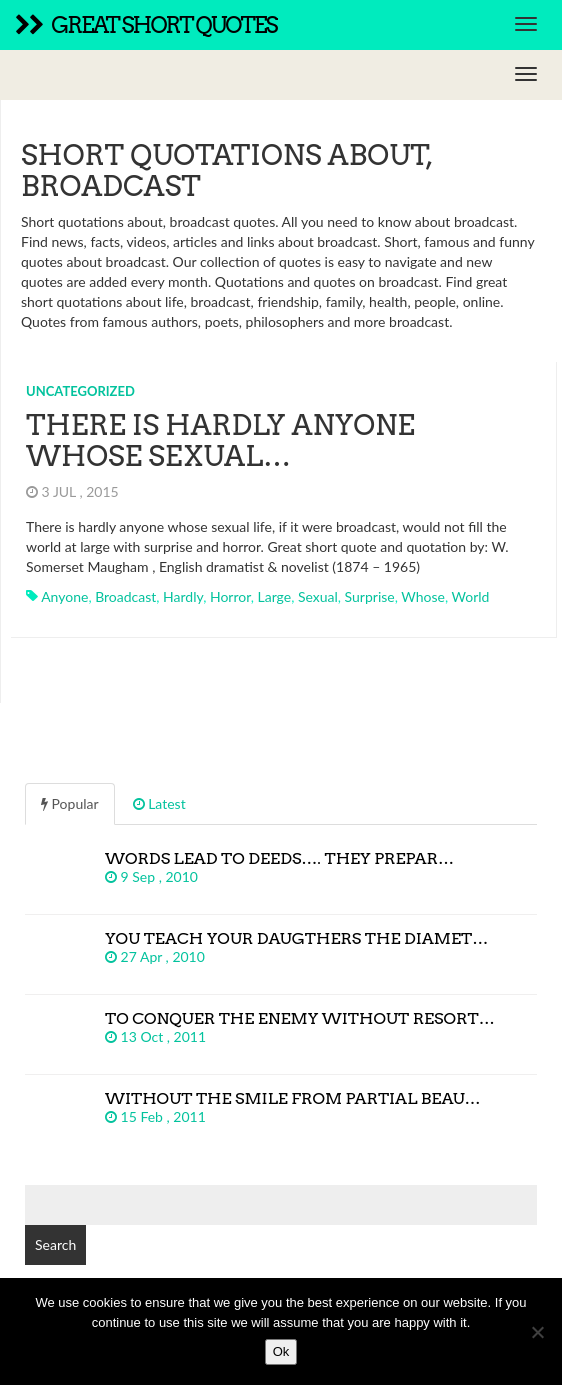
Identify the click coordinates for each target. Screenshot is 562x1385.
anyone (64, 596)
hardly (183, 596)
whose (423, 596)
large (275, 596)
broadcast (125, 596)
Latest (159, 803)
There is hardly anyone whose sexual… (220, 440)
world (471, 596)
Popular (70, 803)
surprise (370, 596)
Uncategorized (80, 391)
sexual (318, 596)
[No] (537, 1332)
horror (230, 596)
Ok (281, 1351)
